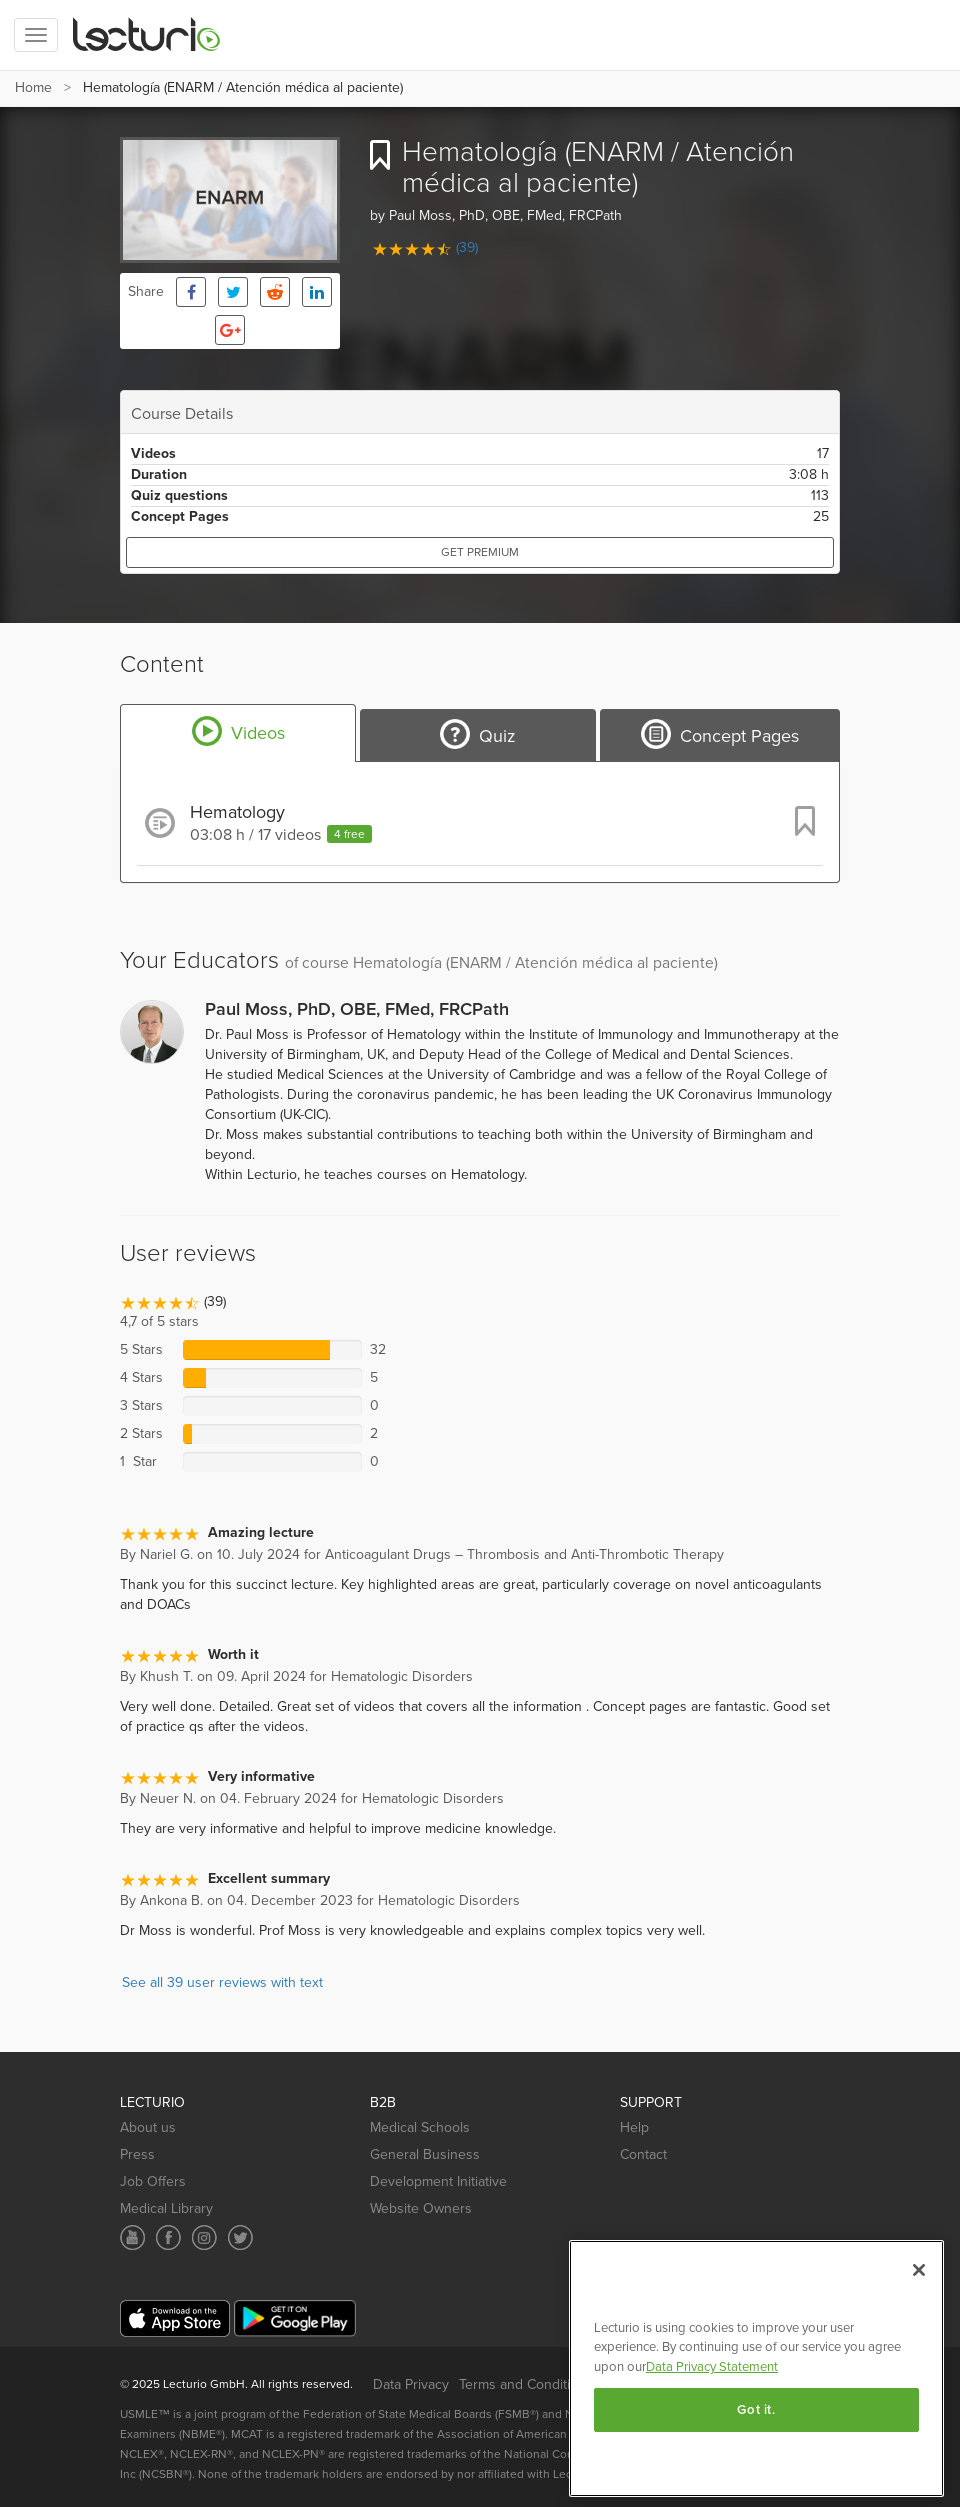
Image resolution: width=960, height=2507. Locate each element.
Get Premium (480, 552)
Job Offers (153, 2181)
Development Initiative (438, 2181)
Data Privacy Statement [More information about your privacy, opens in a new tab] (712, 2367)
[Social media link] (132, 2237)
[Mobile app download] (175, 2318)
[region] (756, 2368)
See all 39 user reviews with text (222, 1982)
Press (137, 2154)
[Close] (919, 2270)
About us (148, 2127)
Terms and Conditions (526, 2384)
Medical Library (166, 2208)
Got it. (756, 2410)
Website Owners (421, 2208)
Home (33, 87)
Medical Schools (420, 2127)
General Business (425, 2154)
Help (634, 2127)
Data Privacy (411, 2384)
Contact (643, 2154)
